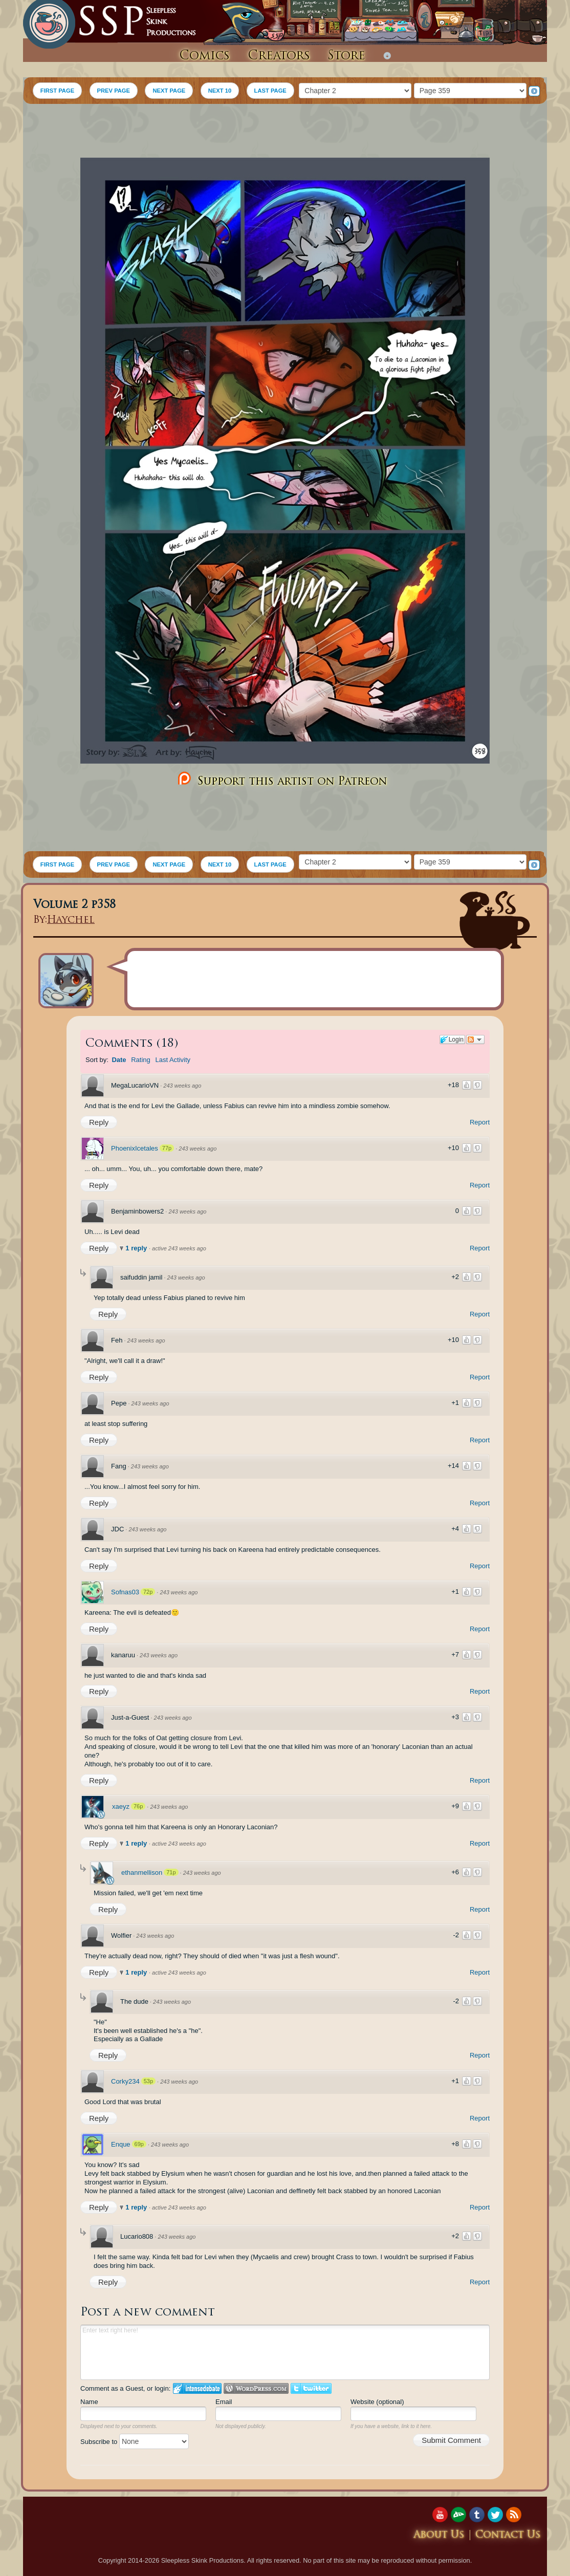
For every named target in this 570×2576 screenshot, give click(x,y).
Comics (204, 56)
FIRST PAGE (57, 91)
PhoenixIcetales (134, 1148)
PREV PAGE (113, 91)
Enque (120, 2144)
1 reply (137, 1248)
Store (346, 56)
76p (138, 1806)
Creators (279, 56)
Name (89, 2402)
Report (480, 1122)
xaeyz (120, 1806)
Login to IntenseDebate (197, 2388)
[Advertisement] (285, 132)
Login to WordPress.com (256, 2388)
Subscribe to (134, 2441)
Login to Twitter (311, 2388)
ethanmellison (141, 1872)
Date (119, 1060)
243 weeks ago (182, 1086)
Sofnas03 (125, 1592)
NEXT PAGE (168, 91)
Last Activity (172, 1060)
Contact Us (508, 2535)
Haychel (71, 920)
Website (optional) (377, 2402)
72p (147, 1592)
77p (166, 1148)
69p (139, 2144)
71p (171, 1872)
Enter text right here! (285, 2352)
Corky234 (125, 2081)
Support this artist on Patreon (281, 779)
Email (223, 2402)
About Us (439, 2535)
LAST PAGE (270, 91)
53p (148, 2081)
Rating (140, 1060)
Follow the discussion (475, 1039)
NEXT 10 (219, 91)
